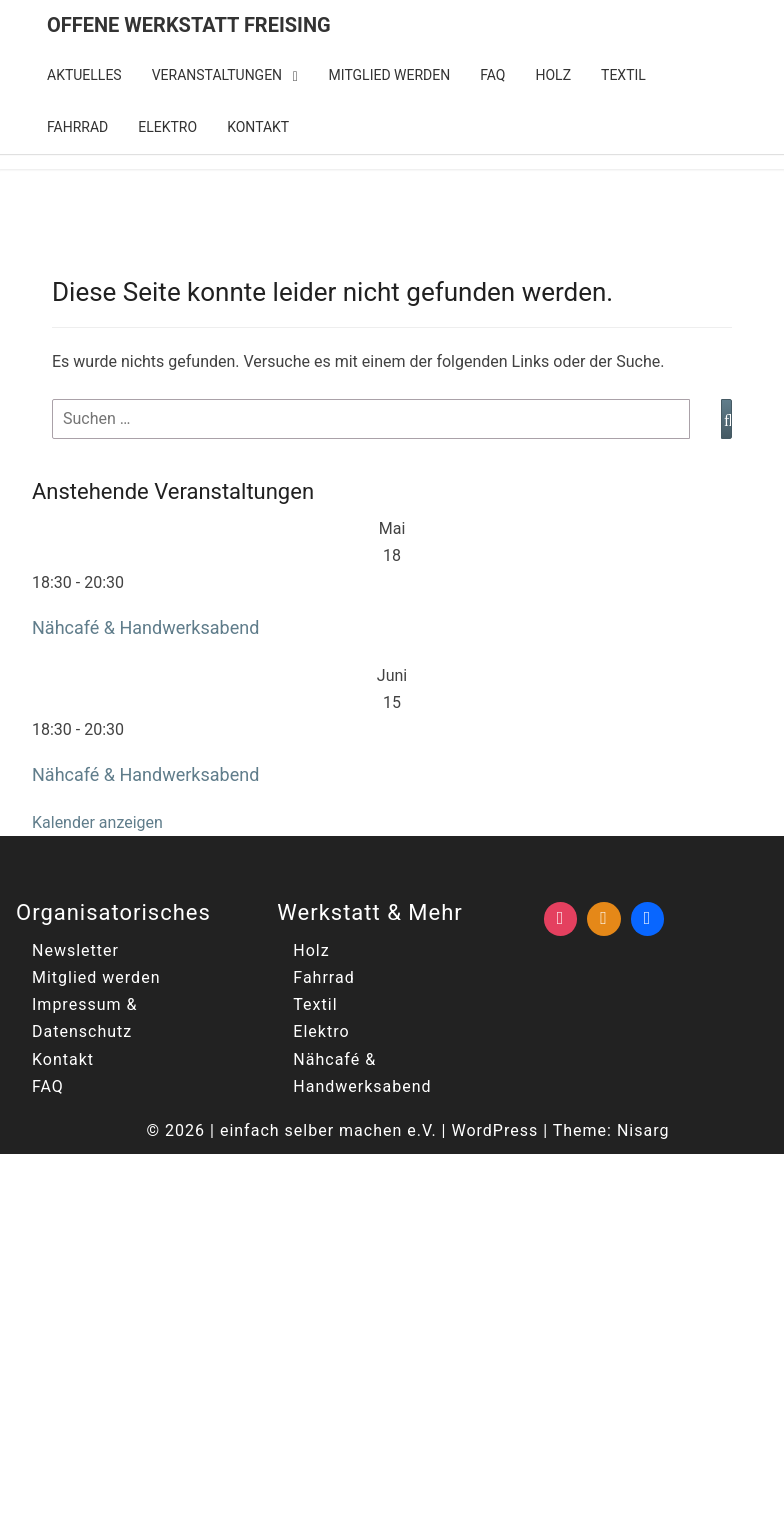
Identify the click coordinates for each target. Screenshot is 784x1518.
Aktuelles (84, 75)
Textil (623, 75)
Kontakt (258, 127)
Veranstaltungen (217, 75)
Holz (554, 75)
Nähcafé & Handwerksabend (145, 627)
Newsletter (75, 950)
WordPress (494, 1130)
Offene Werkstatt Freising (189, 25)
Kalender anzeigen (97, 822)
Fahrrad (77, 127)
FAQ (492, 75)
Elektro (167, 127)
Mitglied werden (390, 75)
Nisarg (643, 1130)
